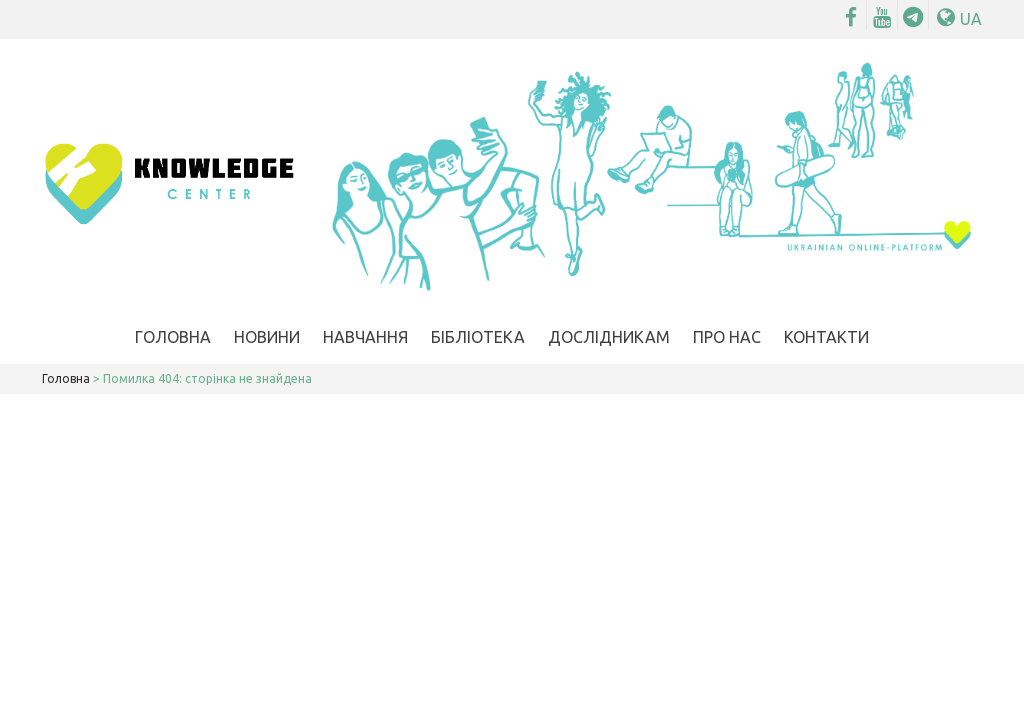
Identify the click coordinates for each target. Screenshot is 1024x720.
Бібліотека (478, 337)
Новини (267, 337)
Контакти (826, 337)
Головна (173, 337)
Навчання (365, 337)
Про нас (727, 337)
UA (959, 19)
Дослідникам (609, 337)
